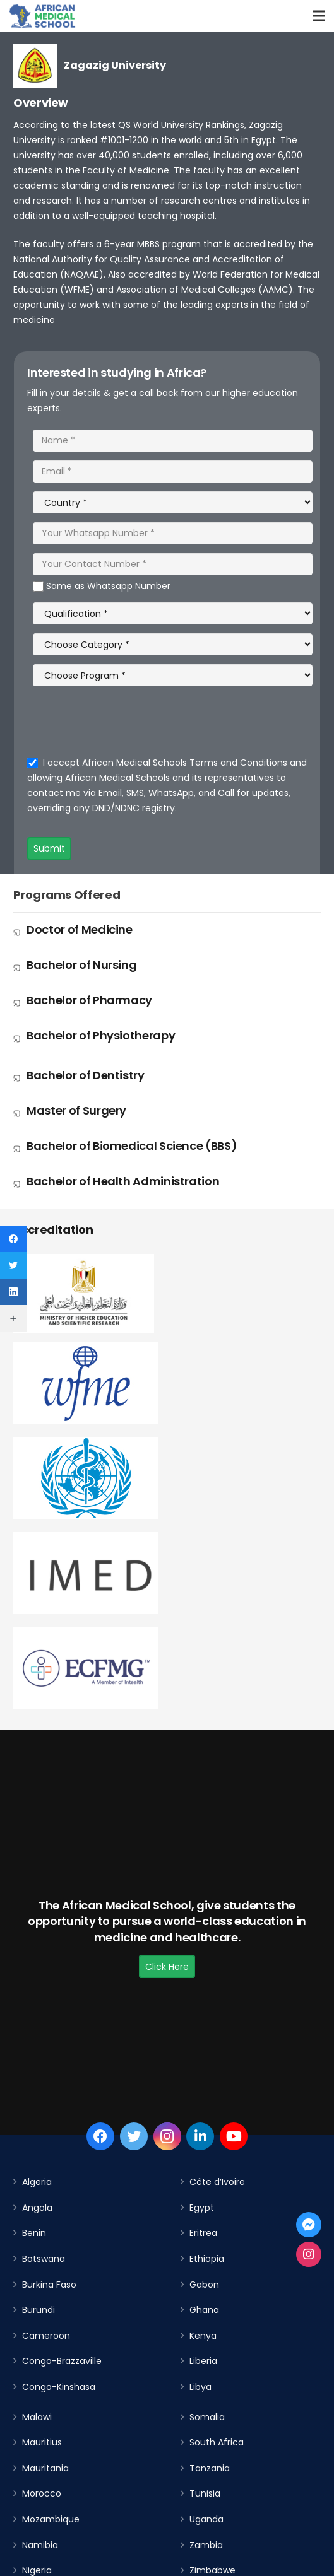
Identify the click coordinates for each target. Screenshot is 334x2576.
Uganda (206, 2519)
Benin (34, 2233)
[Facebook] (100, 2136)
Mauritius (42, 2442)
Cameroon (46, 2335)
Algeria (37, 2181)
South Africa (216, 2442)
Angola (37, 2207)
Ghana (204, 2310)
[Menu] (319, 16)
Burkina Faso (49, 2284)
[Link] (42, 15)
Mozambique (51, 2519)
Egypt (201, 2207)
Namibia (40, 2545)
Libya (200, 2386)
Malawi (37, 2417)
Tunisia (204, 2493)
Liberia (203, 2361)
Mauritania (45, 2468)
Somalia (207, 2417)
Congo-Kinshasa (58, 2386)
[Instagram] (167, 2136)
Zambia (206, 2545)
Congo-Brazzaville (62, 2361)
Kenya (203, 2335)
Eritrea (203, 2233)
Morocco (41, 2493)
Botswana (43, 2258)
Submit (49, 848)
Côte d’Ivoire (217, 2181)
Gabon (204, 2284)
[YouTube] (234, 2136)
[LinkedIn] (200, 2136)
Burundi (38, 2310)
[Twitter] (134, 2136)
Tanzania (209, 2468)
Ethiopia (206, 2258)
